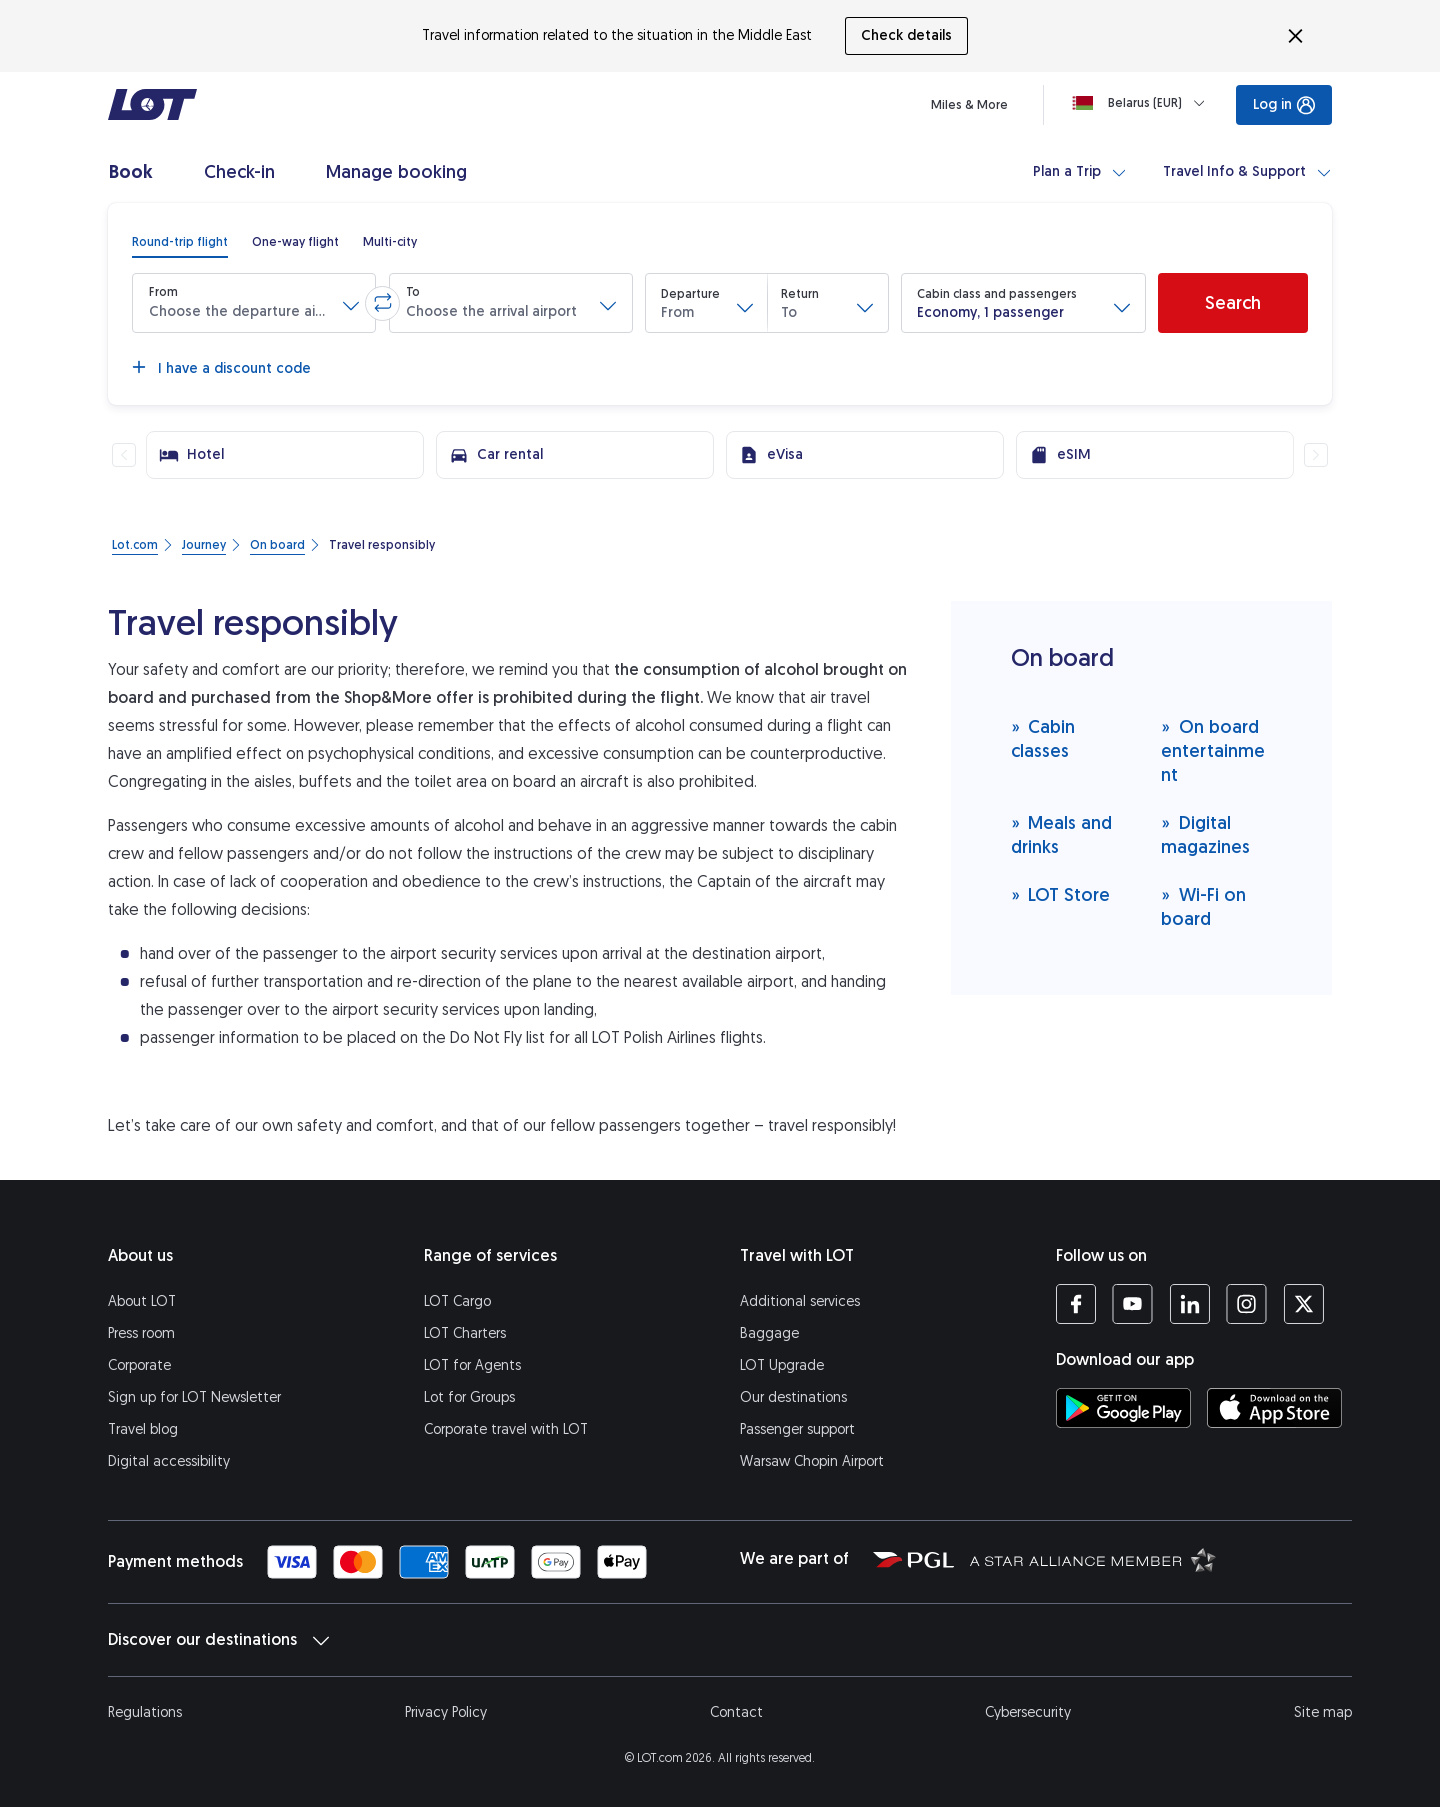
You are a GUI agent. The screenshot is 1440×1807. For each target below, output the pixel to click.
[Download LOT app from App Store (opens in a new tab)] (1274, 1408)
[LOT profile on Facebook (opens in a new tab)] (1076, 1304)
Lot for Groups (469, 1397)
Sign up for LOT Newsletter (194, 1397)
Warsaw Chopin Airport (812, 1461)
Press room (141, 1333)
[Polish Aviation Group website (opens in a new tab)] (913, 1559)
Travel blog (143, 1429)
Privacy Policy (446, 1712)
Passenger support (797, 1429)
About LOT (142, 1301)
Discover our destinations (218, 1640)
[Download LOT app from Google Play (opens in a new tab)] (1123, 1408)
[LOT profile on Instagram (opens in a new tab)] (1246, 1304)
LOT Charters (465, 1333)
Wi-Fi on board (1203, 906)
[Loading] (1142, 103)
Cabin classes (1043, 738)
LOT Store (1061, 894)
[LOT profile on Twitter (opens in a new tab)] (1303, 1304)
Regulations (145, 1712)
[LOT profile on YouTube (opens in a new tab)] (1132, 1304)
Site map (1323, 1712)
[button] (254, 303)
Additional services (800, 1301)
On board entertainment (1213, 750)
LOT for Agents (472, 1365)
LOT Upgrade (782, 1365)
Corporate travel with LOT (506, 1429)
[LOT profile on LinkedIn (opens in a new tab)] (1189, 1304)
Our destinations (793, 1397)
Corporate (139, 1365)
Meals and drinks (1062, 834)
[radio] (180, 242)
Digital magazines (1205, 834)
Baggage (769, 1333)
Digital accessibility (169, 1461)
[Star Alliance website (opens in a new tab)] (1093, 1559)
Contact (736, 1712)
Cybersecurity (1028, 1712)
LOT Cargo (457, 1301)
